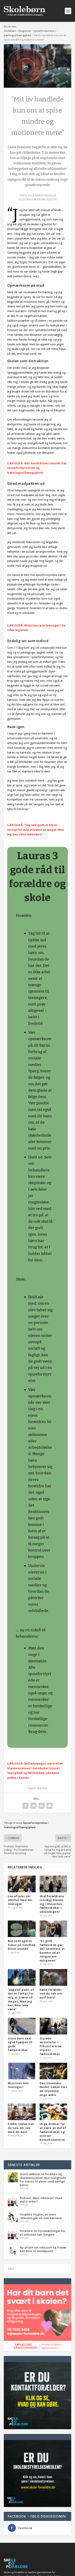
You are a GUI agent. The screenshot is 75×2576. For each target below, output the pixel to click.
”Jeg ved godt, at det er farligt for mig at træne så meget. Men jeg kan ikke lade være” (21, 1999)
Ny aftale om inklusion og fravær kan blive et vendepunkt (43, 2249)
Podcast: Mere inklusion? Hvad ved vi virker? (41, 2199)
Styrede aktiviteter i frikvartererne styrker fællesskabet (51, 2046)
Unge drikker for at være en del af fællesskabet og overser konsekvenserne (53, 2131)
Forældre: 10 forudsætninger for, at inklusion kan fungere (43, 2232)
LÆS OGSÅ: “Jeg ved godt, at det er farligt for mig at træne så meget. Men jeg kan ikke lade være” (35, 829)
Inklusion (24, 2188)
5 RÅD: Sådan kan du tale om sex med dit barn (21, 2128)
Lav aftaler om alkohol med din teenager (20, 1900)
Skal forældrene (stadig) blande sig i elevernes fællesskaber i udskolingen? (52, 1904)
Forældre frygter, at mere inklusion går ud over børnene (41, 2216)
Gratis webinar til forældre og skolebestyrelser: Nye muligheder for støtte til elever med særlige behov (43, 2179)
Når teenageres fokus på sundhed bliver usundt (21, 1945)
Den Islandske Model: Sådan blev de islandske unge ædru (53, 2089)
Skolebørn (10, 31)
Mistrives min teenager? (18, 2085)
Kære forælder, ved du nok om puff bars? (51, 1993)
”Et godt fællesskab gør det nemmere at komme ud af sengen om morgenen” (52, 1950)
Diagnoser (25, 31)
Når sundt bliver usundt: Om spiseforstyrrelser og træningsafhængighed (36, 468)
